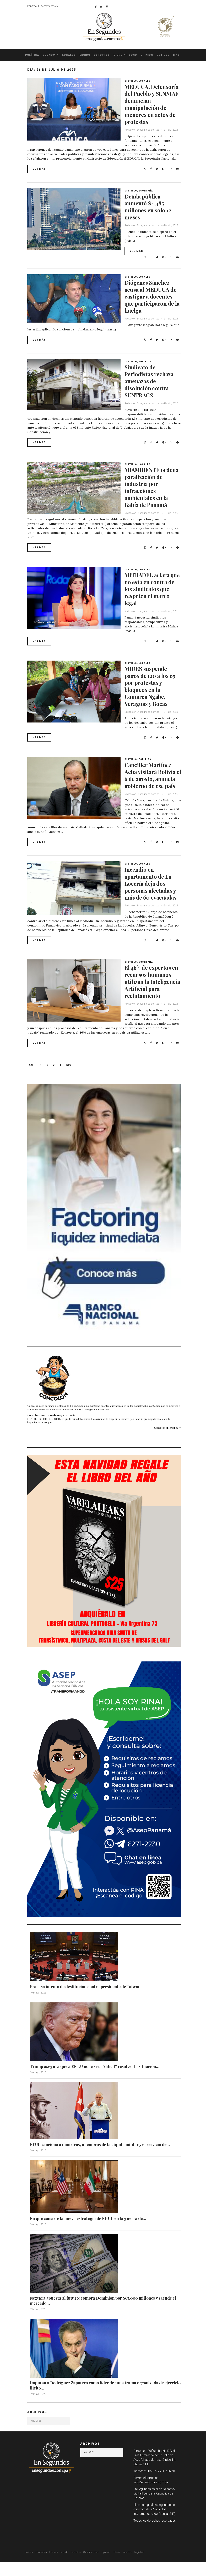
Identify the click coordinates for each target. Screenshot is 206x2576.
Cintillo (132, 81)
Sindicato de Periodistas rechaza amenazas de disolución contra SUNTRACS (152, 386)
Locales (69, 55)
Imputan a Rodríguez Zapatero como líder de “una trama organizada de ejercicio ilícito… (100, 2409)
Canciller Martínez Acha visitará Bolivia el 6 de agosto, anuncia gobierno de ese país (153, 791)
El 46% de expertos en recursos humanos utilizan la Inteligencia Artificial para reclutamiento (152, 1002)
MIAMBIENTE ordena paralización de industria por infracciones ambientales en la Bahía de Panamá (153, 492)
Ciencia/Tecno (125, 55)
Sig (68, 1089)
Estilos (163, 55)
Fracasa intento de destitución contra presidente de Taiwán (88, 2010)
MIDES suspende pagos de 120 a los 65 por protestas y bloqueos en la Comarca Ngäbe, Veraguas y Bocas (153, 698)
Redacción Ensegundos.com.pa (143, 136)
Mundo (84, 55)
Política (32, 55)
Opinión (147, 55)
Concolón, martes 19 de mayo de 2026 (51, 1439)
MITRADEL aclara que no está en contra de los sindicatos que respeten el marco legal (151, 597)
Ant (32, 1089)
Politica (146, 366)
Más (176, 55)
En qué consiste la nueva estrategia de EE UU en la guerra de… (90, 2242)
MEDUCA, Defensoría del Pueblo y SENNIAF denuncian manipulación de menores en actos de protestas (153, 107)
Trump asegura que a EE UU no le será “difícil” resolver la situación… (97, 2090)
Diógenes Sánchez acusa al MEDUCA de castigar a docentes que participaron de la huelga (150, 302)
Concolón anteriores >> (167, 1452)
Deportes (102, 55)
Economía (51, 55)
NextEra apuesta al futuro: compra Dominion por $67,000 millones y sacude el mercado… (104, 2324)
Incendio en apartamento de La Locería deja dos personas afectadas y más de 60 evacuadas (153, 896)
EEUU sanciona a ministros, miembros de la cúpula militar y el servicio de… (103, 2168)
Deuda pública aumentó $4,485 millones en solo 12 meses (151, 209)
